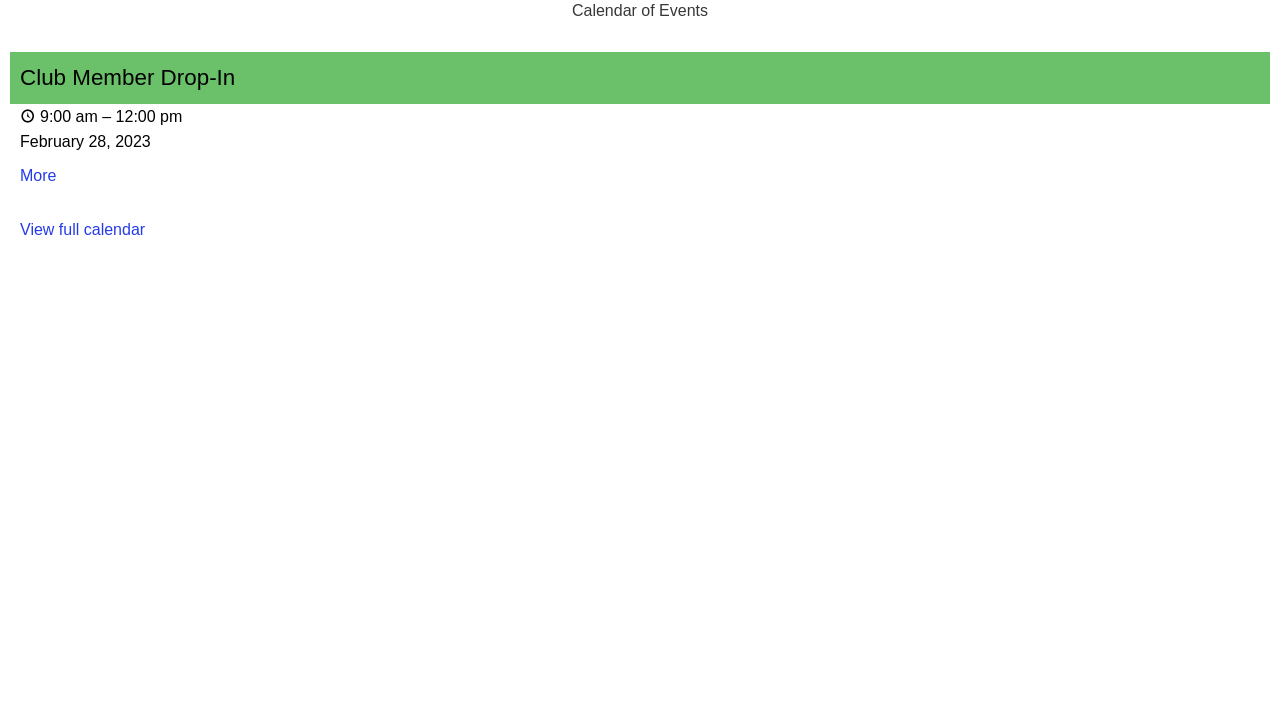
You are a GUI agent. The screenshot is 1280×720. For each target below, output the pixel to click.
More (38, 175)
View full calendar (82, 229)
